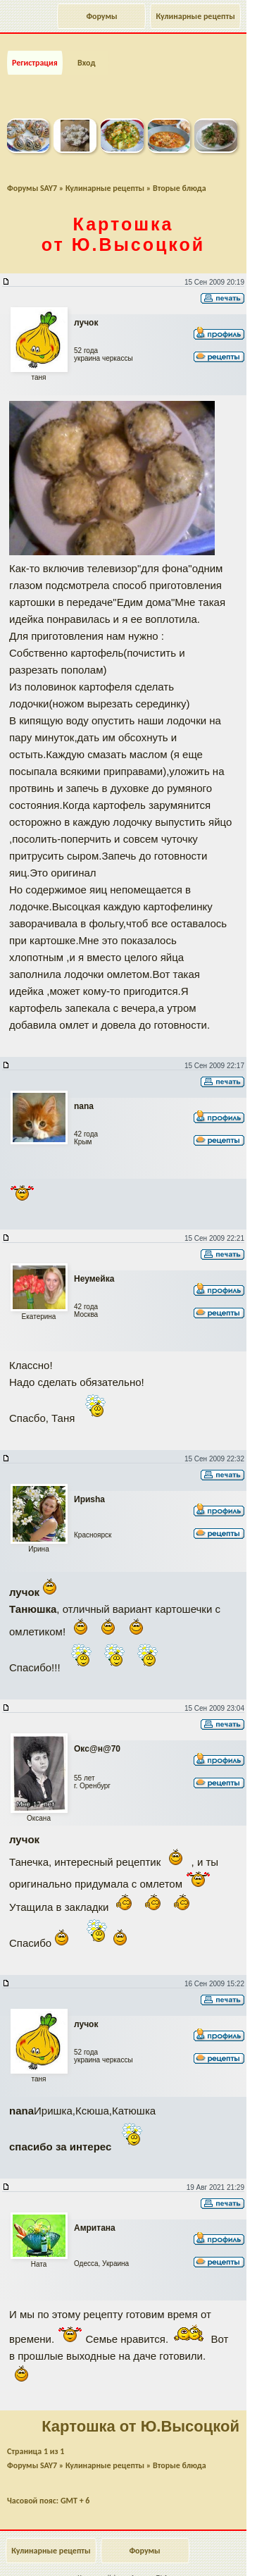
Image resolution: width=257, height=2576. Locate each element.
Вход (86, 55)
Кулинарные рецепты (195, 16)
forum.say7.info (150, 2571)
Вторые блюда (179, 180)
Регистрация (35, 55)
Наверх (189, 2550)
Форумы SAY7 (32, 180)
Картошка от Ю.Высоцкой (123, 226)
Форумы (101, 16)
